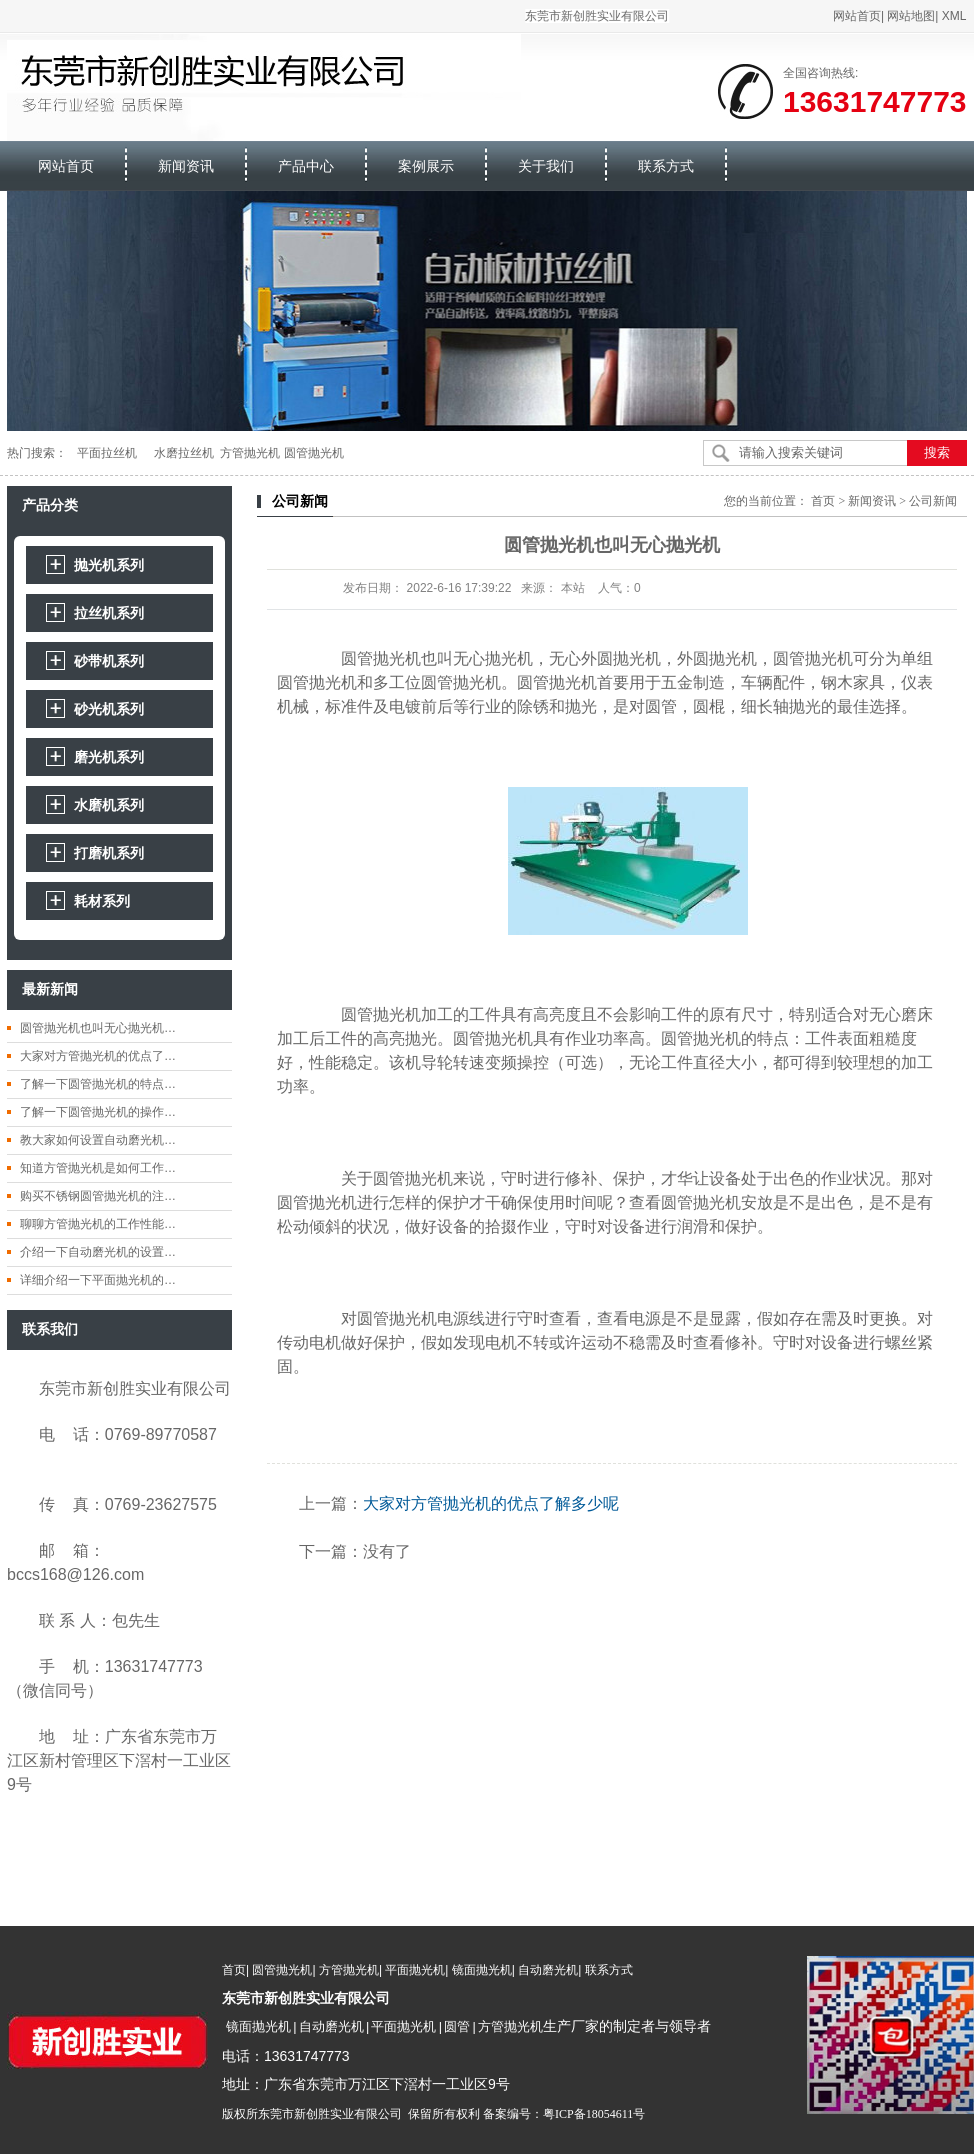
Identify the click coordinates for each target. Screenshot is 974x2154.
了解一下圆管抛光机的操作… (98, 1112)
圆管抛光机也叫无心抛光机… (98, 1028)
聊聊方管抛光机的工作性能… (98, 1224)
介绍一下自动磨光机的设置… (98, 1252)
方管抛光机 (349, 1970)
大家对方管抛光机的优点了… (98, 1056)
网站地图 (912, 16)
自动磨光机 (548, 1970)
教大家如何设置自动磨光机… (98, 1140)
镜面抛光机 (482, 1970)
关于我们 (547, 166)
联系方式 (667, 166)
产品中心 (307, 166)
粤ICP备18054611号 (594, 2112)
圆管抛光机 (282, 1970)
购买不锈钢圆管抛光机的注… (98, 1196)
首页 (823, 501)
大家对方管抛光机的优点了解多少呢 (491, 1503)
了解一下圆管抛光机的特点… (98, 1084)
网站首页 (857, 16)
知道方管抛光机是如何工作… (98, 1168)
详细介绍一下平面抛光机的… (98, 1280)
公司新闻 (933, 501)
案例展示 (427, 166)
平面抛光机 (415, 1970)
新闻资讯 (187, 166)
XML (954, 16)
